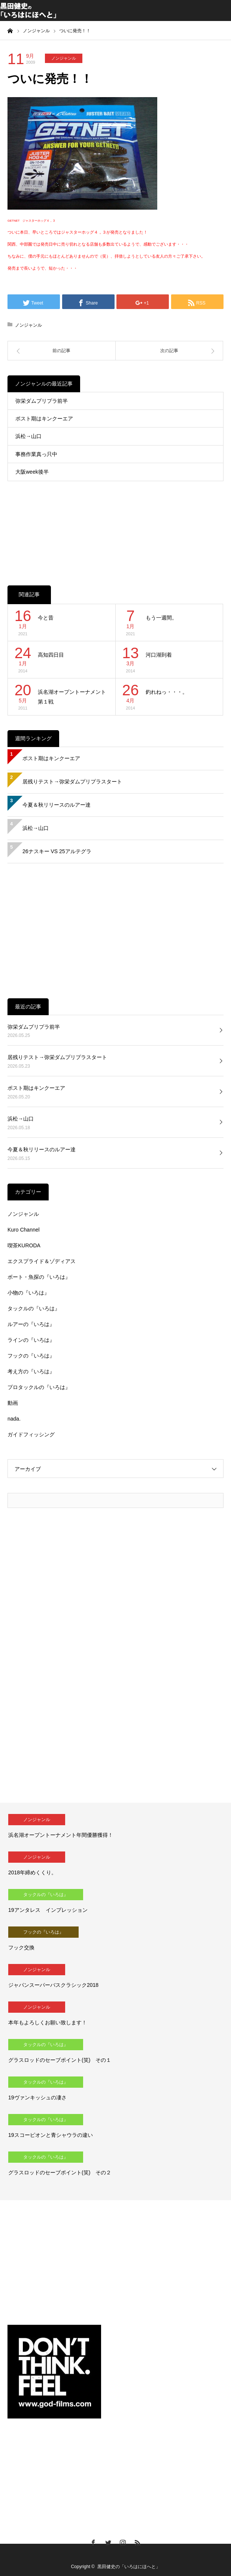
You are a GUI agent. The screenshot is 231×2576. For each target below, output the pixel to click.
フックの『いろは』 (31, 1356)
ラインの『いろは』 (31, 1340)
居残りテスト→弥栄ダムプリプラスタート (72, 782)
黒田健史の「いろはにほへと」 (128, 2566)
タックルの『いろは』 (33, 1308)
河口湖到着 (159, 655)
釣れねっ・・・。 (167, 692)
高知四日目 (51, 655)
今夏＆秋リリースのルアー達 (56, 805)
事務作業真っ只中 (36, 454)
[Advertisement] (115, 525)
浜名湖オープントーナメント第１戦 (72, 697)
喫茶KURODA (23, 1245)
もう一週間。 (161, 618)
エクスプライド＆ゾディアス (41, 1261)
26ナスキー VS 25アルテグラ (56, 851)
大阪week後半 (32, 472)
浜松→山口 (28, 436)
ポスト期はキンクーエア (44, 419)
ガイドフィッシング (31, 1434)
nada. (14, 1419)
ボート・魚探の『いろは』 (38, 1277)
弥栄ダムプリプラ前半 (41, 401)
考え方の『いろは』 (31, 1371)
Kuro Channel (23, 1230)
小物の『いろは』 (28, 1293)
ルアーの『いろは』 (31, 1324)
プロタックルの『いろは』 (38, 1387)
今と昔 (46, 618)
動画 (12, 1403)
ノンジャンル (63, 58)
